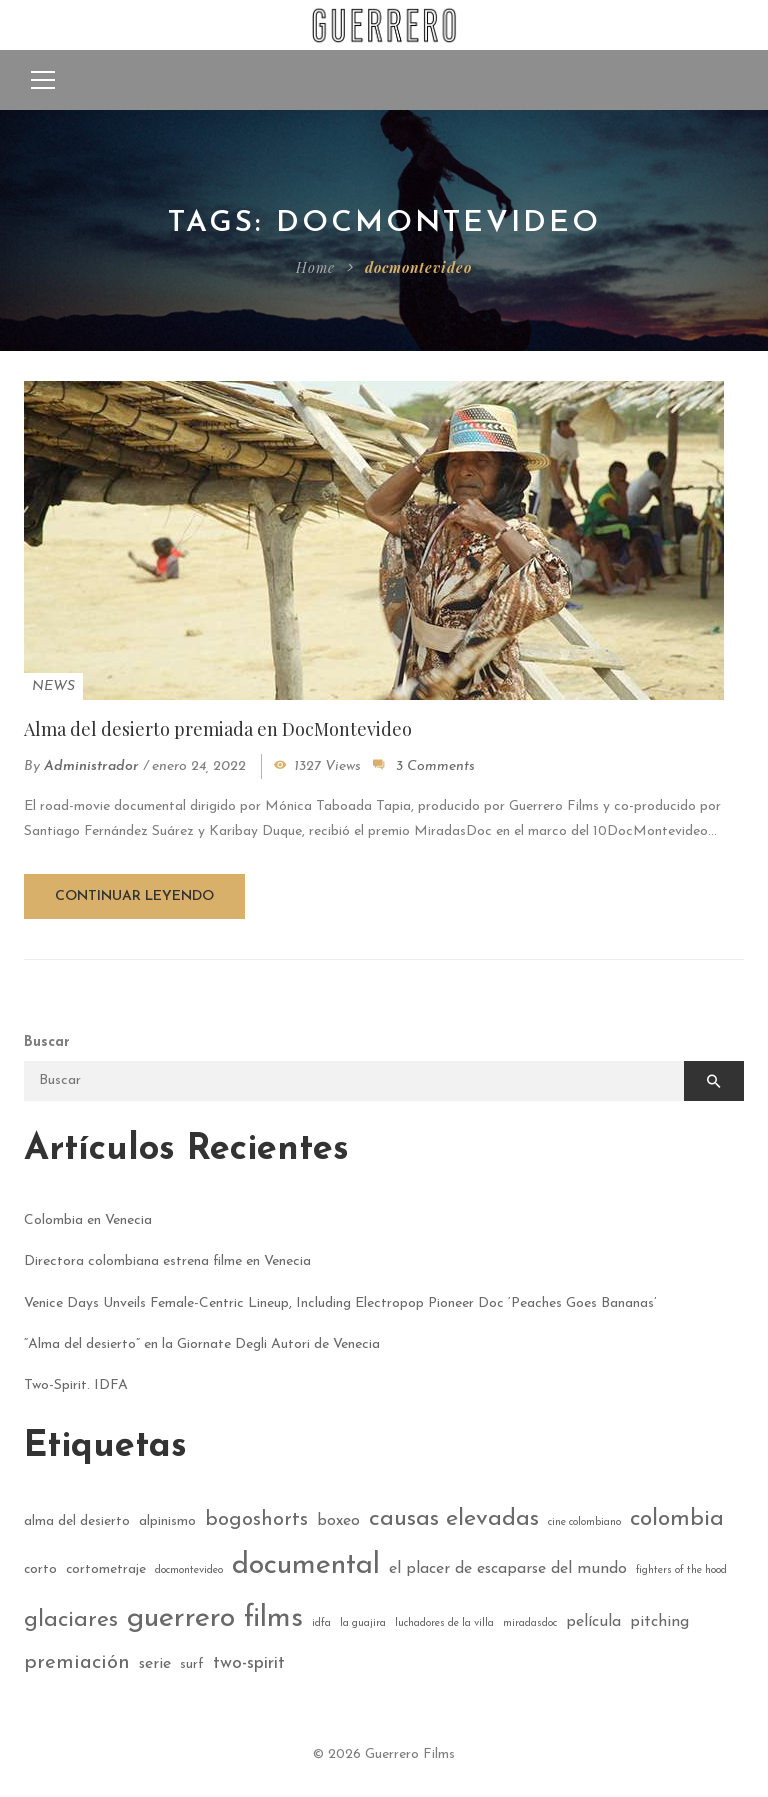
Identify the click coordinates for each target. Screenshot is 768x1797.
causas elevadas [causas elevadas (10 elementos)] (454, 1519)
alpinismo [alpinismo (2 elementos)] (167, 1521)
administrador (91, 766)
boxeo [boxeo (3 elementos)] (338, 1521)
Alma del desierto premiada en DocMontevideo (218, 729)
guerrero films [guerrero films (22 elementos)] (215, 1618)
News (53, 686)
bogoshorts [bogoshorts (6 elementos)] (256, 1520)
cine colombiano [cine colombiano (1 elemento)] (584, 1522)
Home (315, 267)
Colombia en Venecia (88, 1220)
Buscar (47, 1042)
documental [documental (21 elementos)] (306, 1565)
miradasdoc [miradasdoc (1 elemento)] (530, 1623)
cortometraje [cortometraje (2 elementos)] (106, 1569)
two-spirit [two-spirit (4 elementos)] (249, 1663)
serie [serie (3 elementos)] (155, 1664)
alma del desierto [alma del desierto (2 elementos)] (77, 1521)
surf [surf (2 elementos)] (192, 1664)
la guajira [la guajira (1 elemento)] (363, 1623)
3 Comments (435, 766)
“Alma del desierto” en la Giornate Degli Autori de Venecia (202, 1344)
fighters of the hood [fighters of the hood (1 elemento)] (681, 1570)
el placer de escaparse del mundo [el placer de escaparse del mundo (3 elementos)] (508, 1569)
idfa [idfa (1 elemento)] (321, 1623)
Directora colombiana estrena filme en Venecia (167, 1261)
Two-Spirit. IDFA (76, 1385)
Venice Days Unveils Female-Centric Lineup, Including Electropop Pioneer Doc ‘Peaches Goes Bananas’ (340, 1303)
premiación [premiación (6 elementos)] (77, 1663)
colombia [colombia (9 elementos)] (677, 1519)
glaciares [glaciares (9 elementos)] (71, 1620)
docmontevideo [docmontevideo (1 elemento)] (189, 1570)
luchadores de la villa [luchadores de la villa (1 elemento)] (444, 1623)
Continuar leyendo (134, 896)
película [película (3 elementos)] (593, 1622)
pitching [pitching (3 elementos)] (659, 1622)
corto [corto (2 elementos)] (40, 1569)
